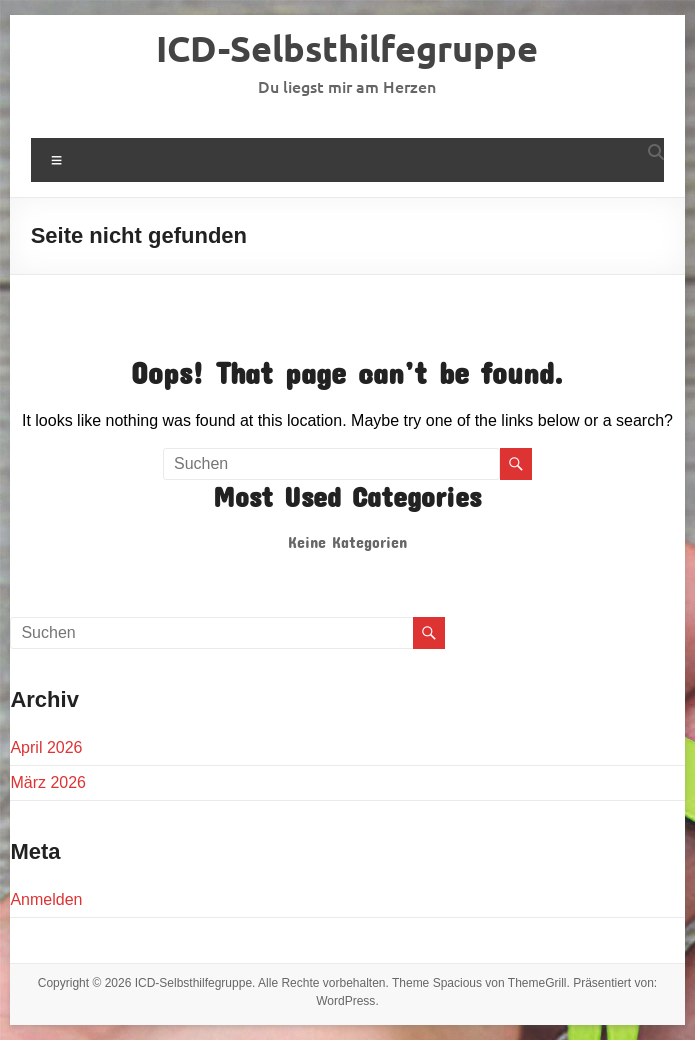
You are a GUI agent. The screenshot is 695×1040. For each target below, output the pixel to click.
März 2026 (48, 782)
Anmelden (46, 899)
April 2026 (46, 747)
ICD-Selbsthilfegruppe (347, 48)
